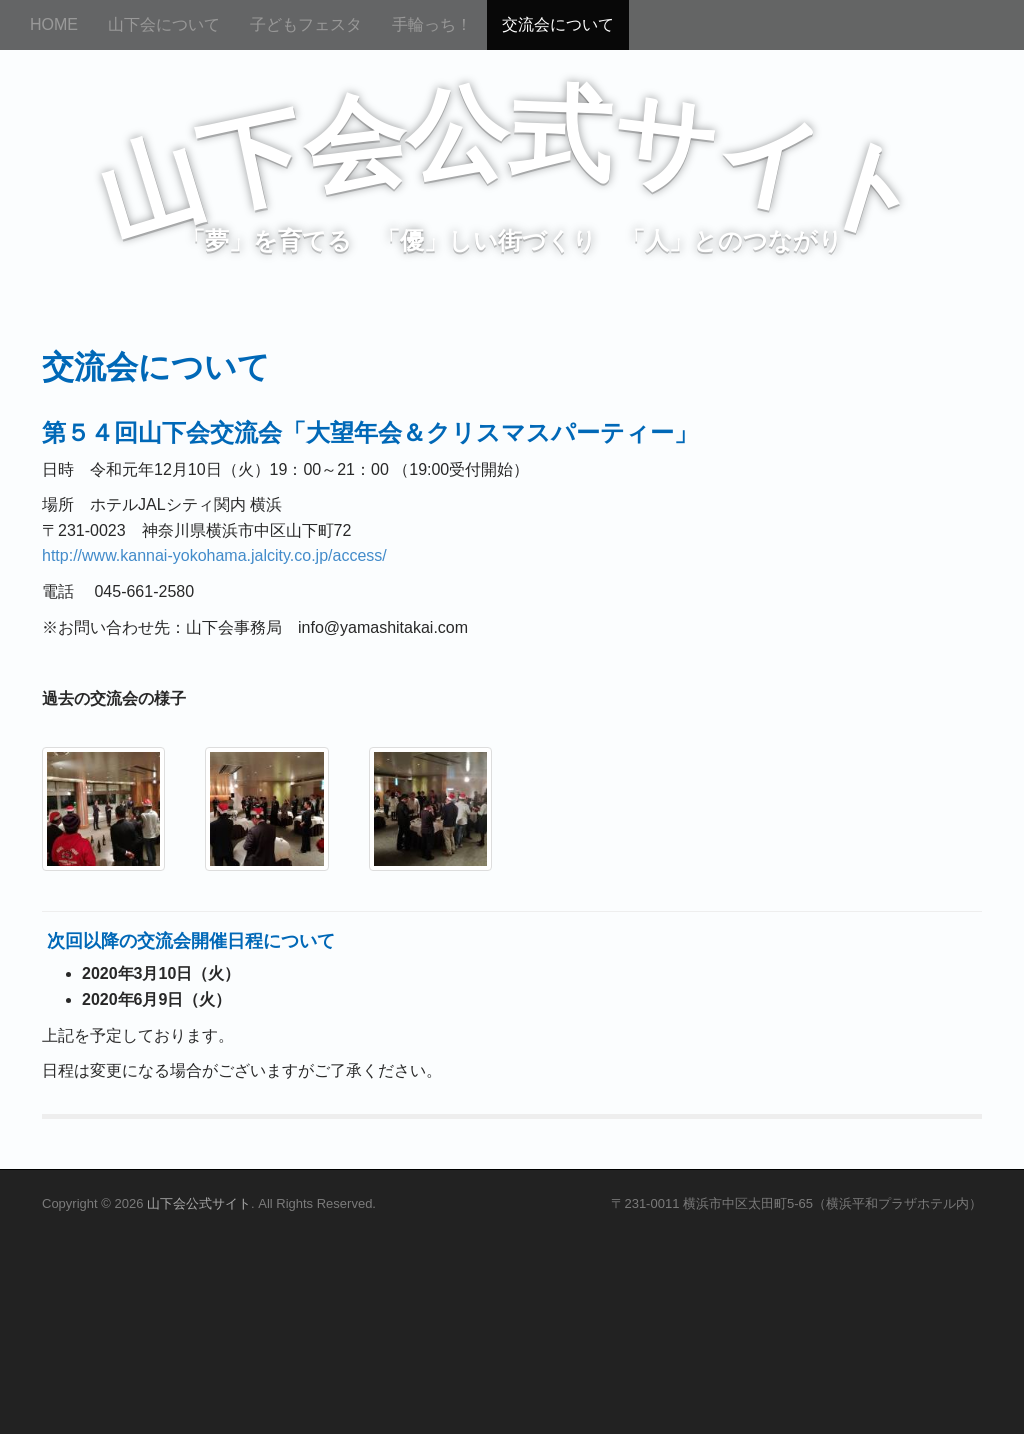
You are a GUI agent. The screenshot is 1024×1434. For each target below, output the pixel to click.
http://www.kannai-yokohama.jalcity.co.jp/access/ (214, 555)
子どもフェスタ (306, 24)
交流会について (558, 24)
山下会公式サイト (199, 1203)
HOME (54, 24)
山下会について (164, 24)
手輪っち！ (432, 24)
